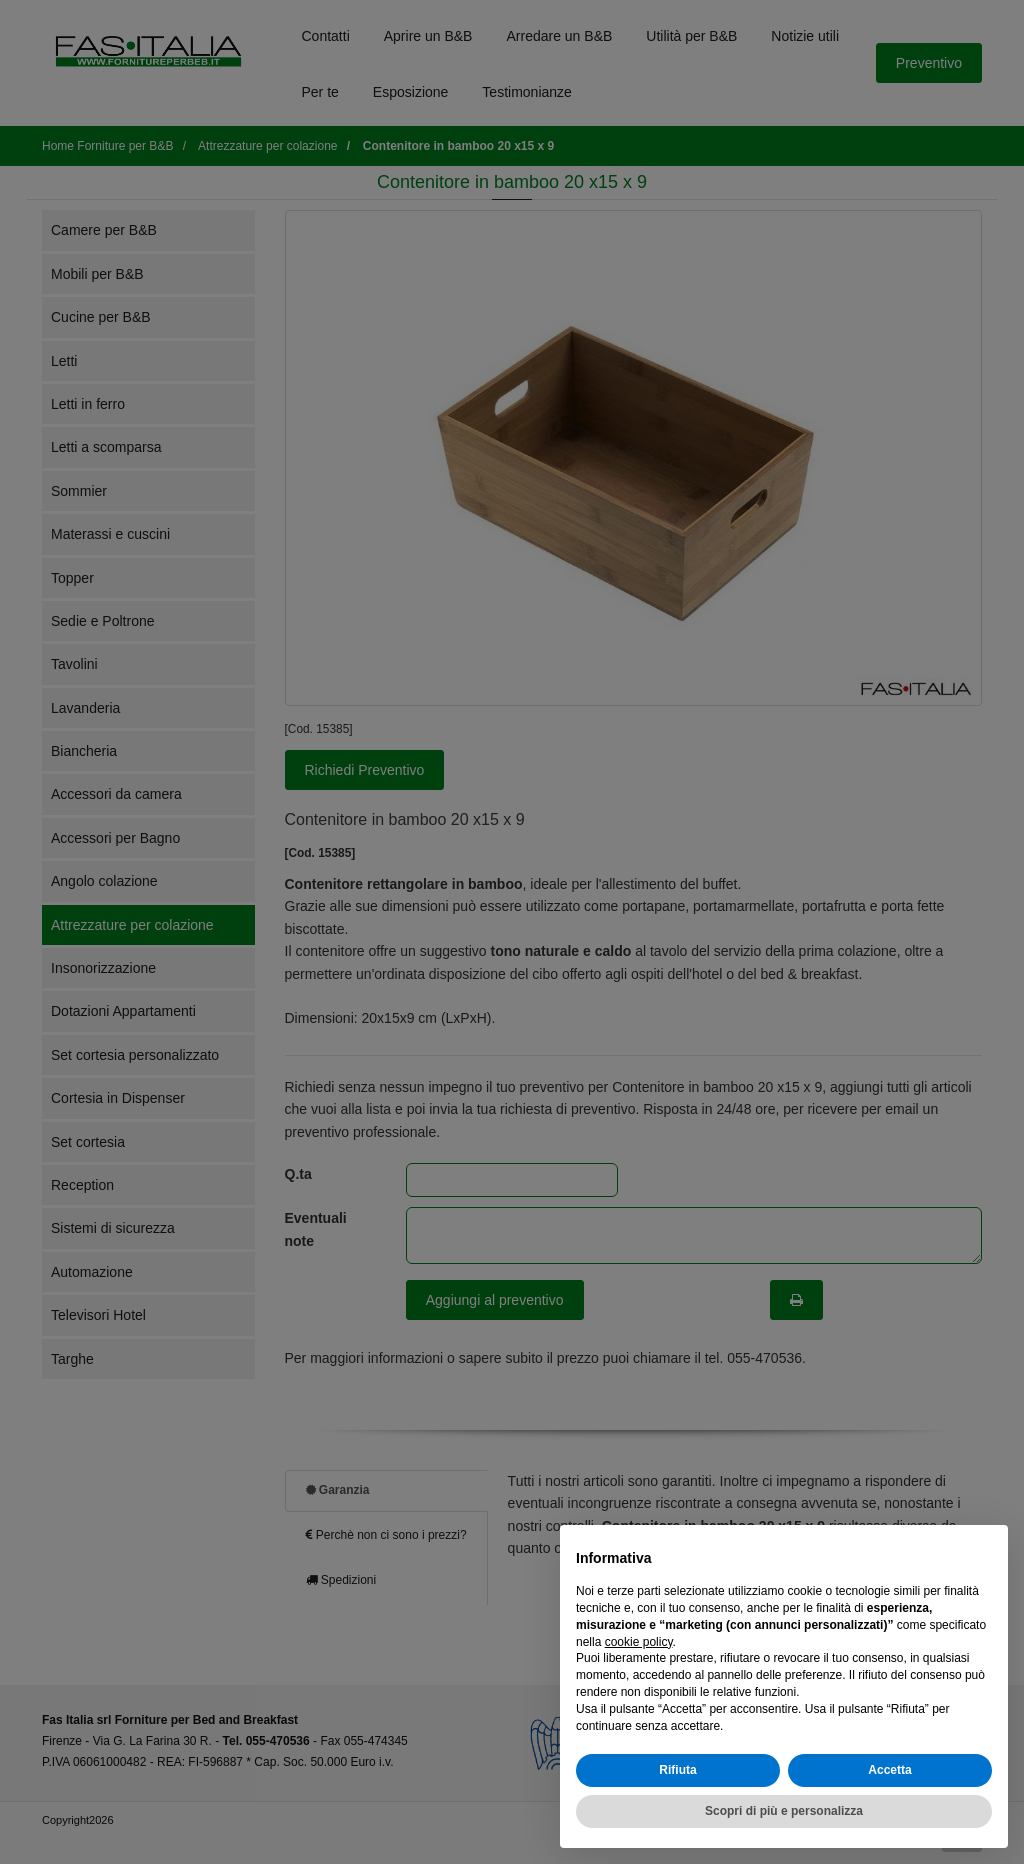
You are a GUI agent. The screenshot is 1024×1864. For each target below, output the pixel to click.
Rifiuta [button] (677, 1770)
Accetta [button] (889, 1770)
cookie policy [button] (639, 1642)
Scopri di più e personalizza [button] (784, 1811)
